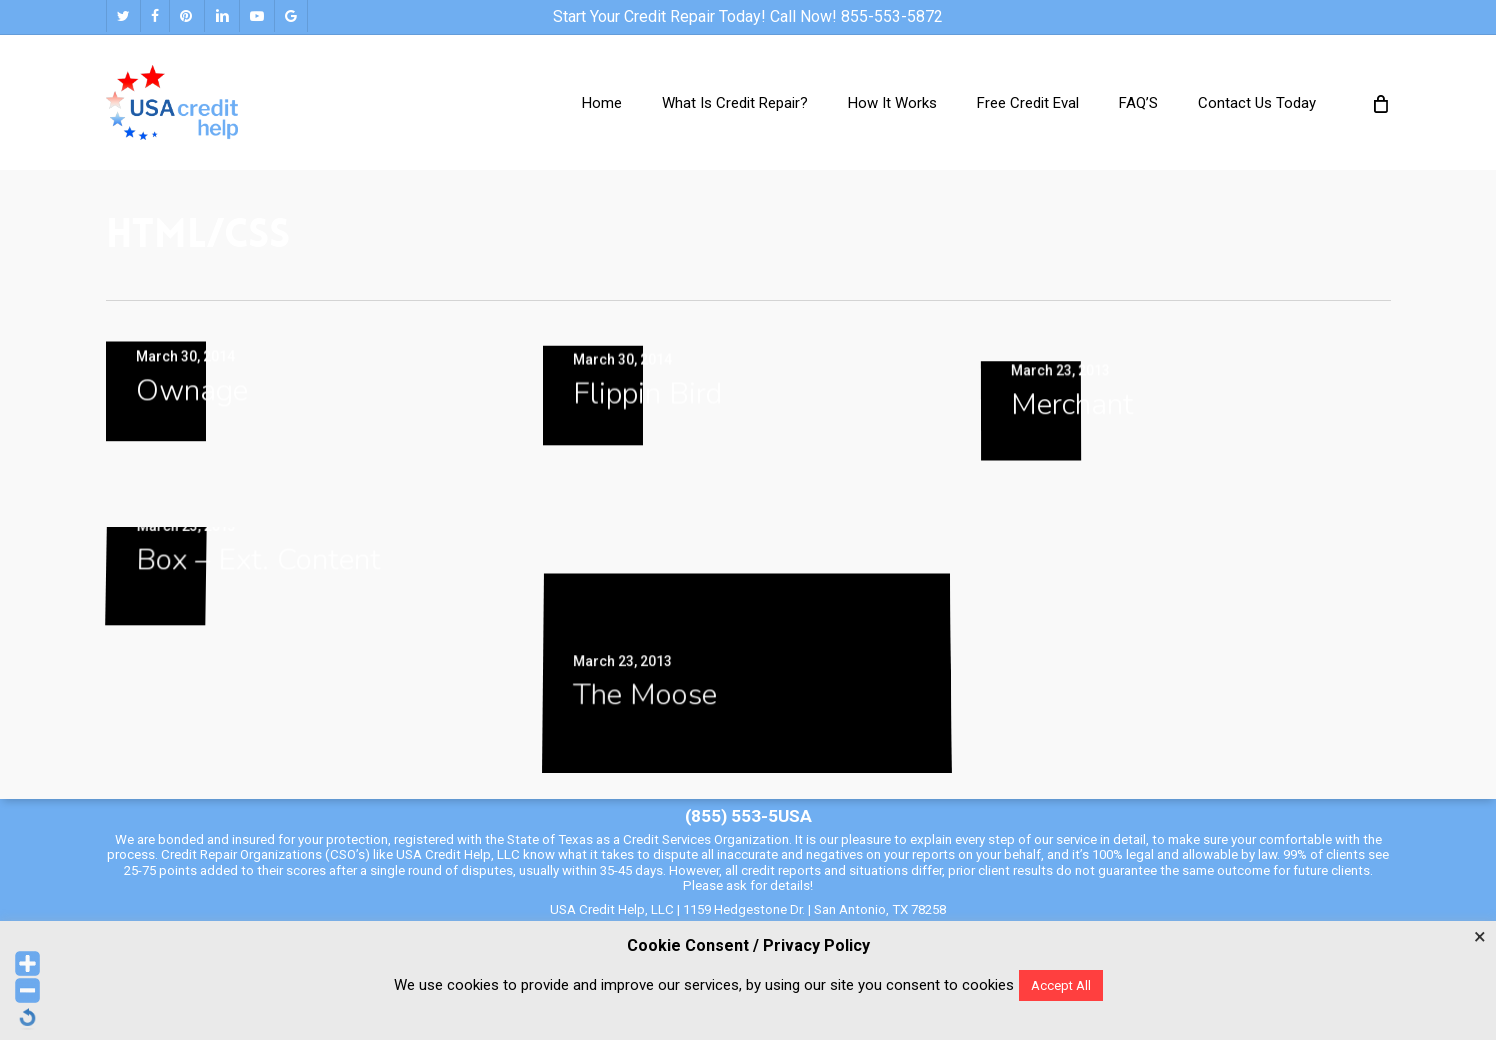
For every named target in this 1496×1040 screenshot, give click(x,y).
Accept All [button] (1061, 985)
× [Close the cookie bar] (1480, 937)
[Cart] (1380, 103)
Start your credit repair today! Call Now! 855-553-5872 (748, 16)
